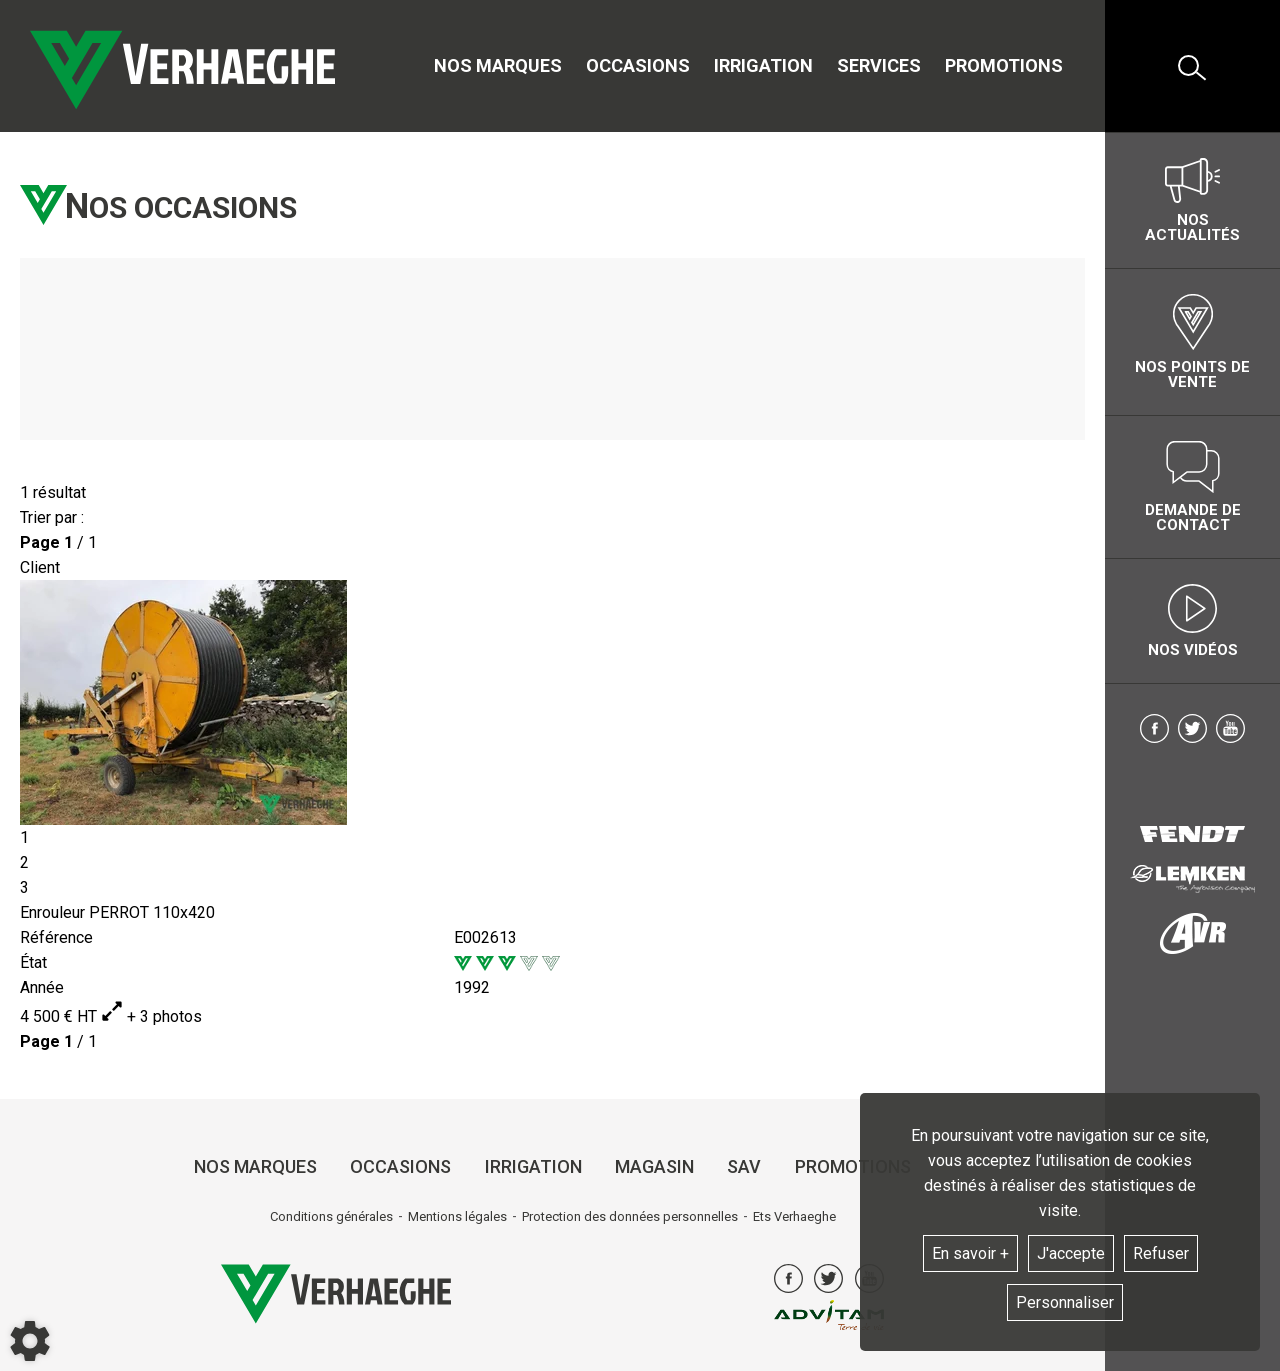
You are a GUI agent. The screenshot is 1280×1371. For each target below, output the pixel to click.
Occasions (638, 65)
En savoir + (970, 1253)
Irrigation (763, 65)
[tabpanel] (552, 702)
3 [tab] (24, 887)
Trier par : (52, 517)
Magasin (654, 1166)
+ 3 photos (151, 1016)
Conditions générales (331, 1216)
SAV (744, 1166)
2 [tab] (24, 862)
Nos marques (498, 65)
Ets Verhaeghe (794, 1216)
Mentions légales (457, 1216)
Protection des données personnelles (630, 1216)
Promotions (1004, 65)
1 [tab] (24, 837)
